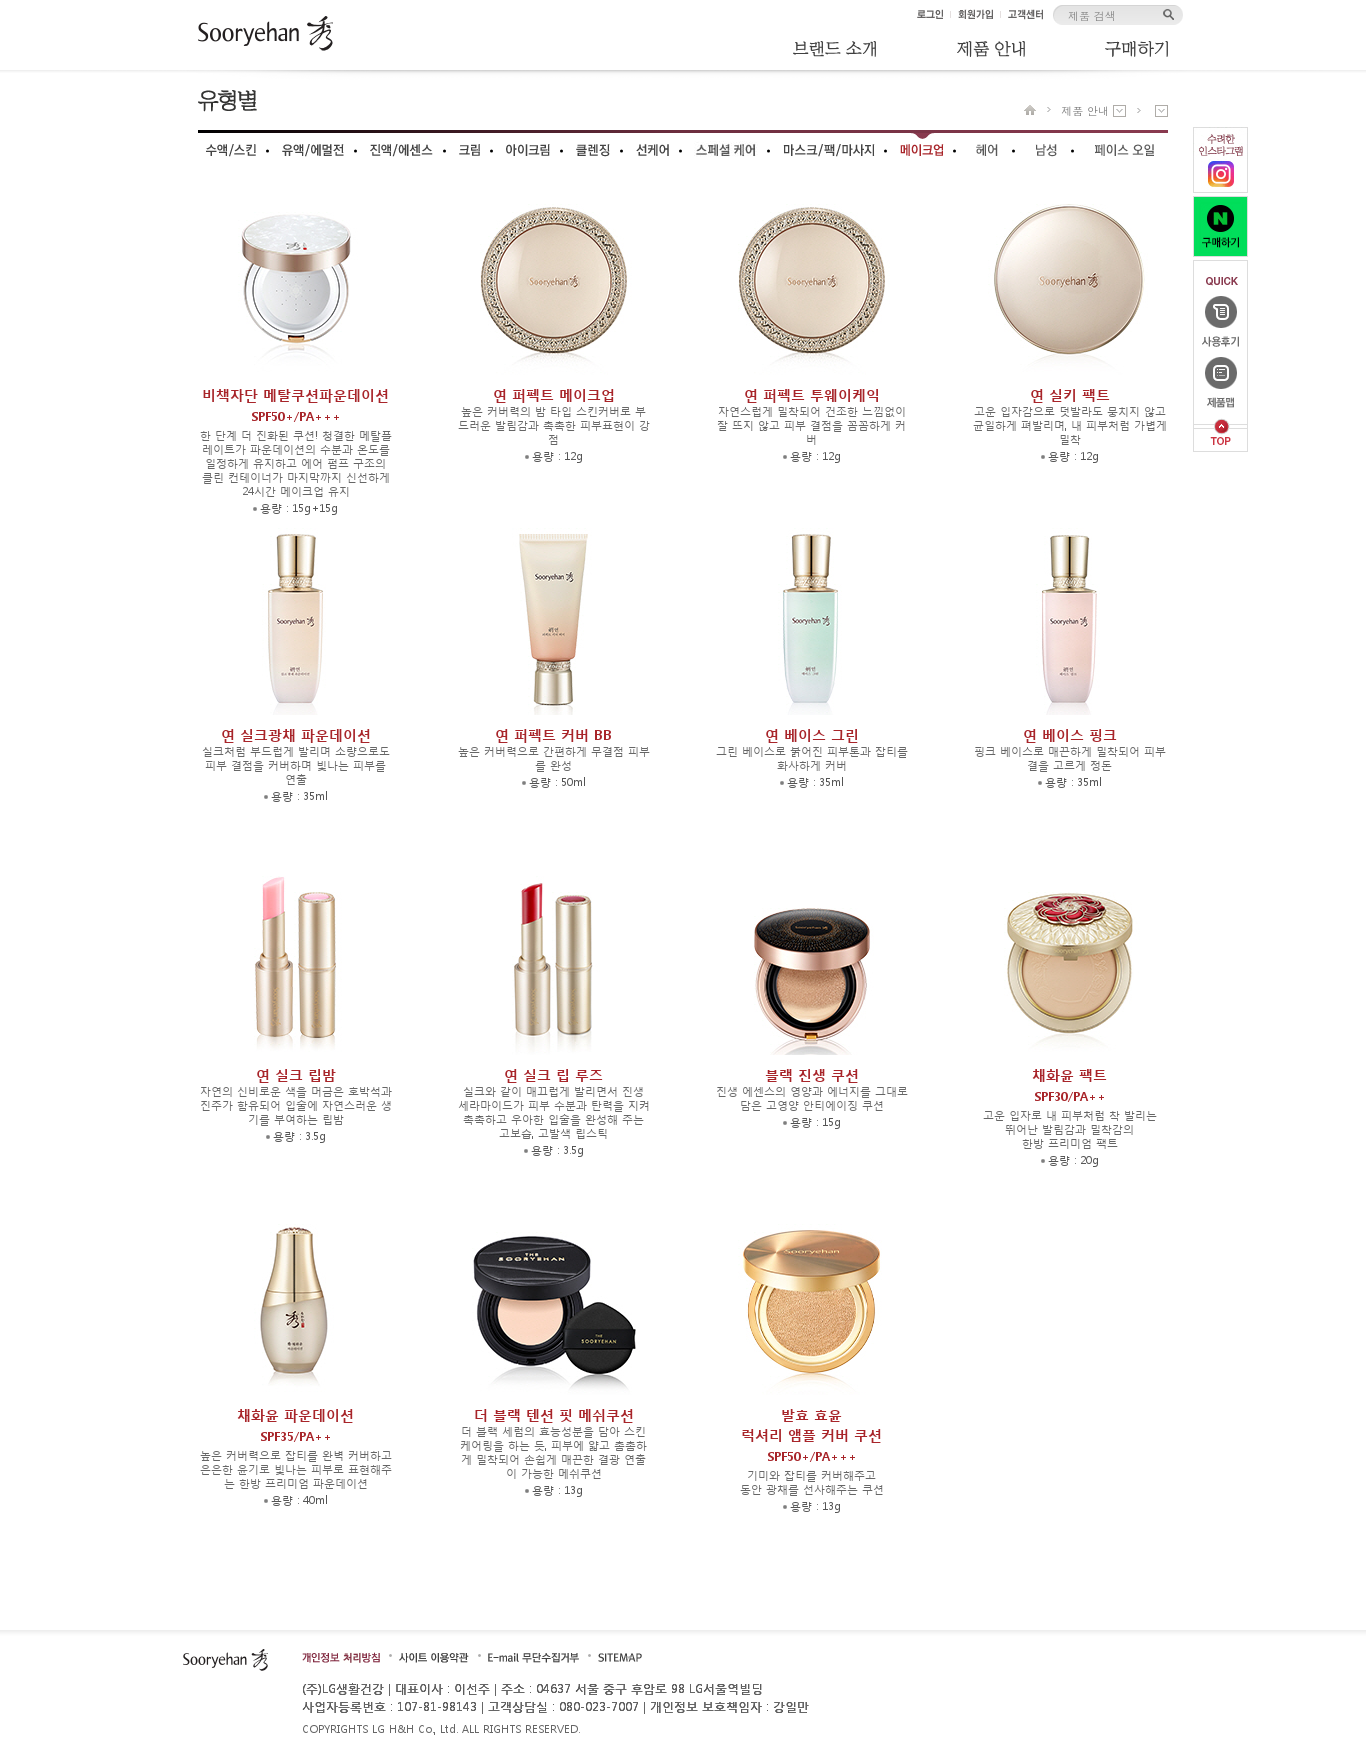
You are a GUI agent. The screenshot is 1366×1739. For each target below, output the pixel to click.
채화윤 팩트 (1069, 1087)
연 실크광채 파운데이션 (296, 734)
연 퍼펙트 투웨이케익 (812, 394)
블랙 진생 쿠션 (812, 1074)
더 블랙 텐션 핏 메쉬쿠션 (554, 1414)
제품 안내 (1085, 110)
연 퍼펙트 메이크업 (554, 394)
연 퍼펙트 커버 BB (553, 734)
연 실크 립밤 (296, 1074)
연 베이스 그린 (812, 734)
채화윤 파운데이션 (295, 1427)
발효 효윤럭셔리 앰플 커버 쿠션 (811, 1437)
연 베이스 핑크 (1070, 734)
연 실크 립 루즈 (553, 1074)
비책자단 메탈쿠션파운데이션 (295, 407)
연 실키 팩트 (1070, 394)
